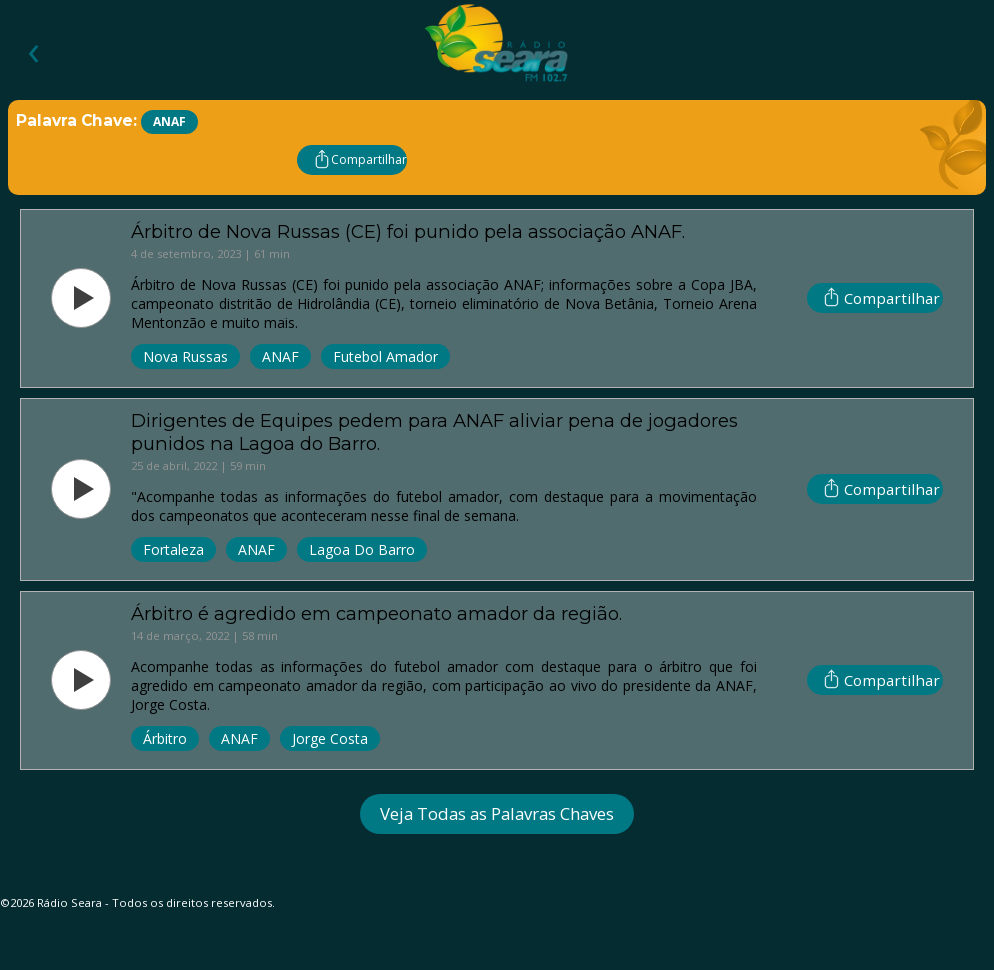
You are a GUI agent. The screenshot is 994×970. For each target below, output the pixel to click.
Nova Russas (185, 356)
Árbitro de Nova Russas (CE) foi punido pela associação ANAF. (408, 231)
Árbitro (165, 738)
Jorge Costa (330, 738)
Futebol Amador (385, 356)
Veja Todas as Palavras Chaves (497, 813)
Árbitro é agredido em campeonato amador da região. (376, 613)
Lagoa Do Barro (362, 549)
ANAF (280, 356)
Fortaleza (173, 549)
